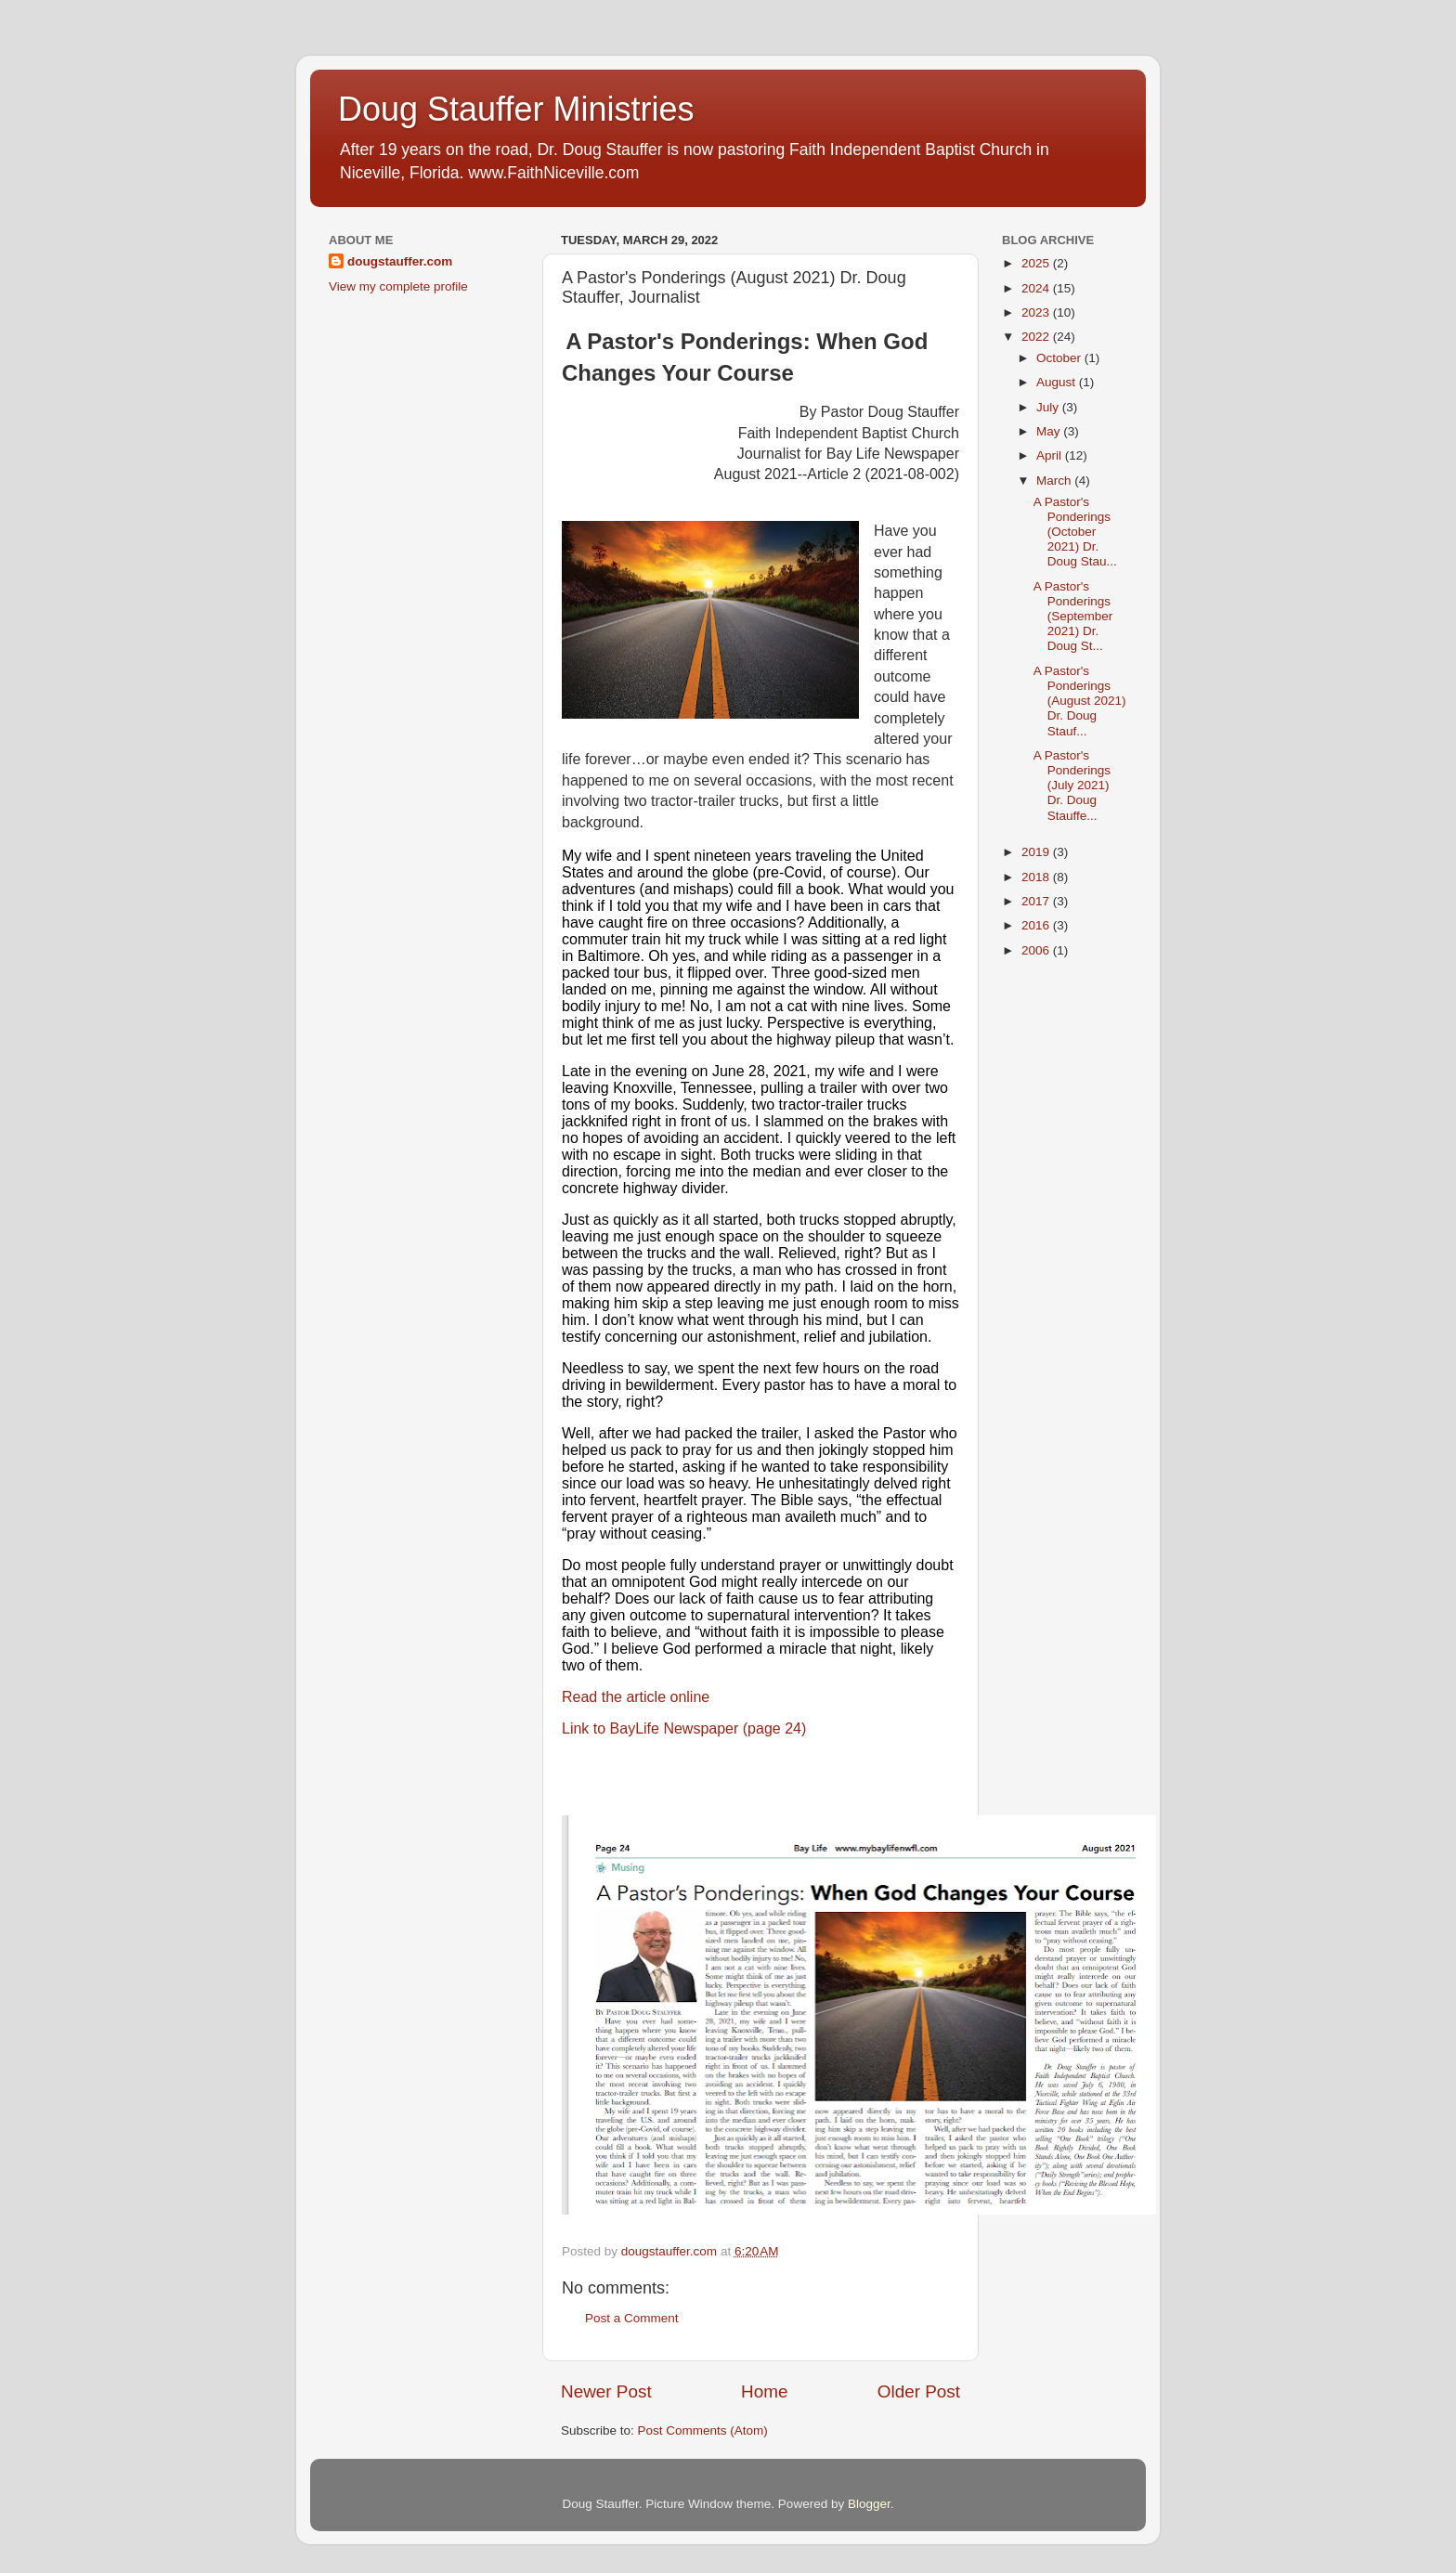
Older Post (919, 2391)
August (1057, 382)
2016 (1037, 925)
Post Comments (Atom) (703, 2430)
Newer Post (606, 2391)
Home (764, 2391)
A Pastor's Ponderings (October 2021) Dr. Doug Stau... (1075, 532)
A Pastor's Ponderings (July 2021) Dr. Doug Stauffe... (1072, 785)
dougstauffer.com (399, 261)
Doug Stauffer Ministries (516, 109)
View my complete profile (398, 286)
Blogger (869, 2504)
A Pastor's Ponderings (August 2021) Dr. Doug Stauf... (1080, 701)
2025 (1037, 263)
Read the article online (635, 1697)
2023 (1037, 312)
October (1060, 358)
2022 (1037, 337)
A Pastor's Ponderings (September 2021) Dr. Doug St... (1073, 616)
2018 (1037, 877)
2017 (1037, 901)
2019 (1037, 852)
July (1049, 407)
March (1055, 480)
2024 (1037, 288)
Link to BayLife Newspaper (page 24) (684, 1728)
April (1050, 455)
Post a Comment (632, 2318)
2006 (1037, 950)
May (1049, 431)
